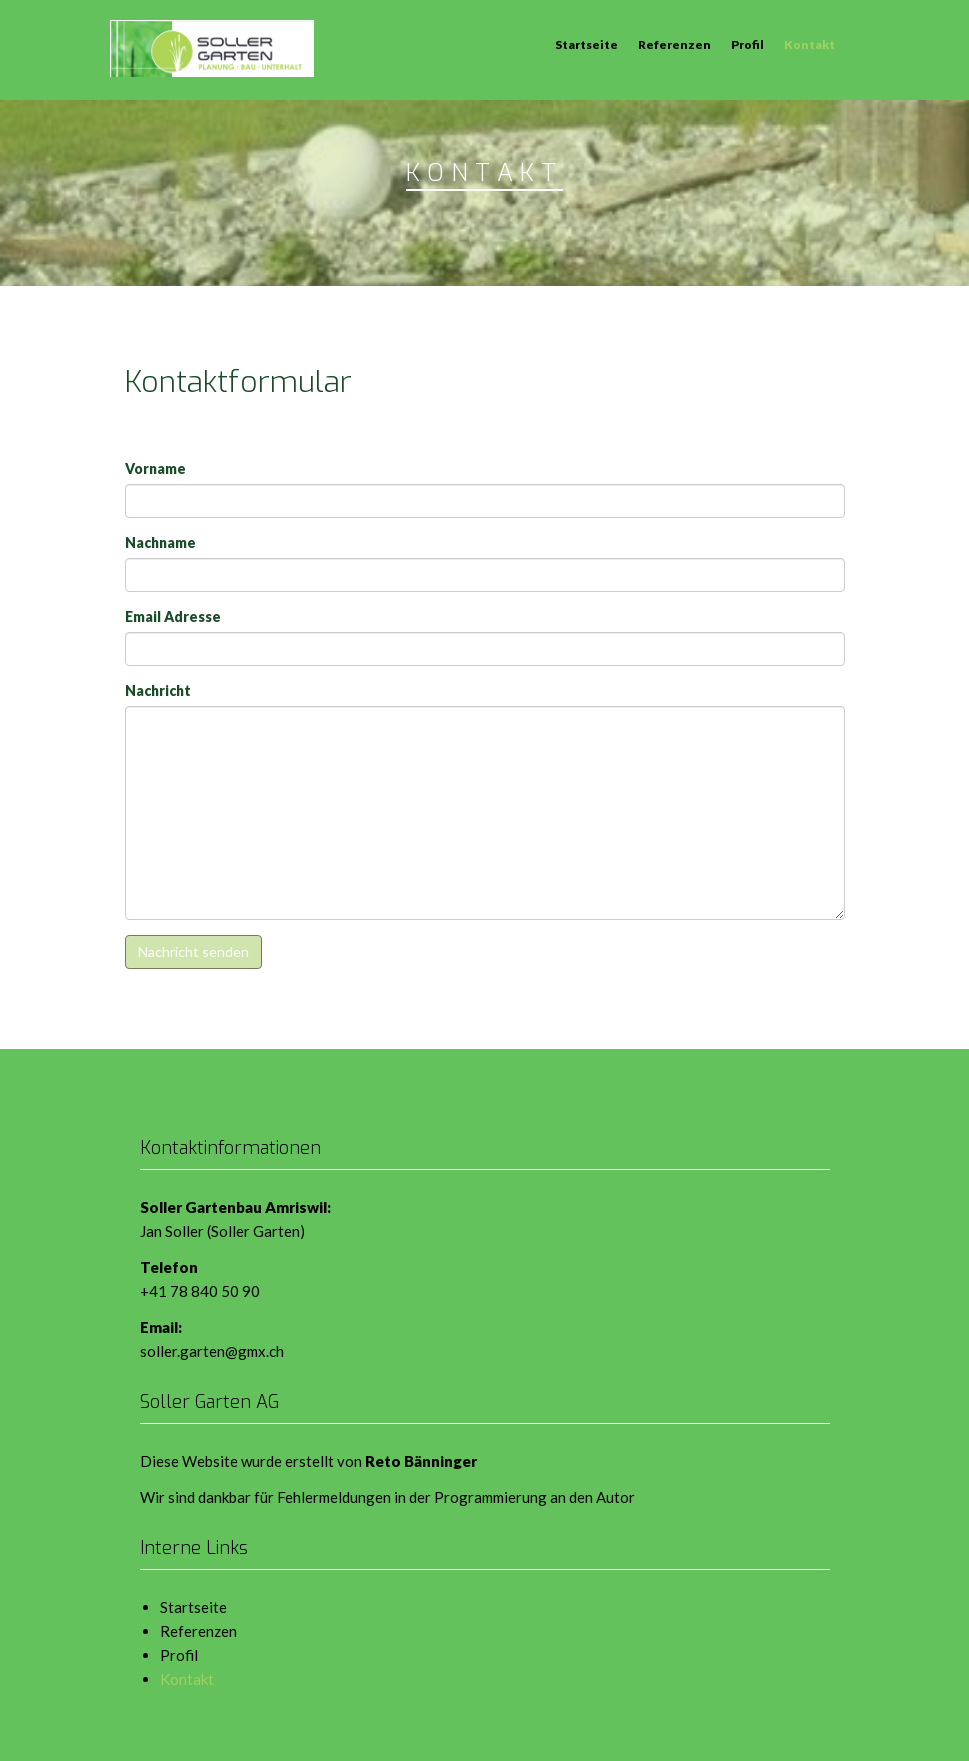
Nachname (160, 542)
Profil (747, 44)
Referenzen (674, 44)
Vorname (155, 468)
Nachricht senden (193, 951)
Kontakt (809, 44)
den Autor (602, 1497)
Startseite (586, 44)
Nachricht (158, 690)
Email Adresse (173, 616)
